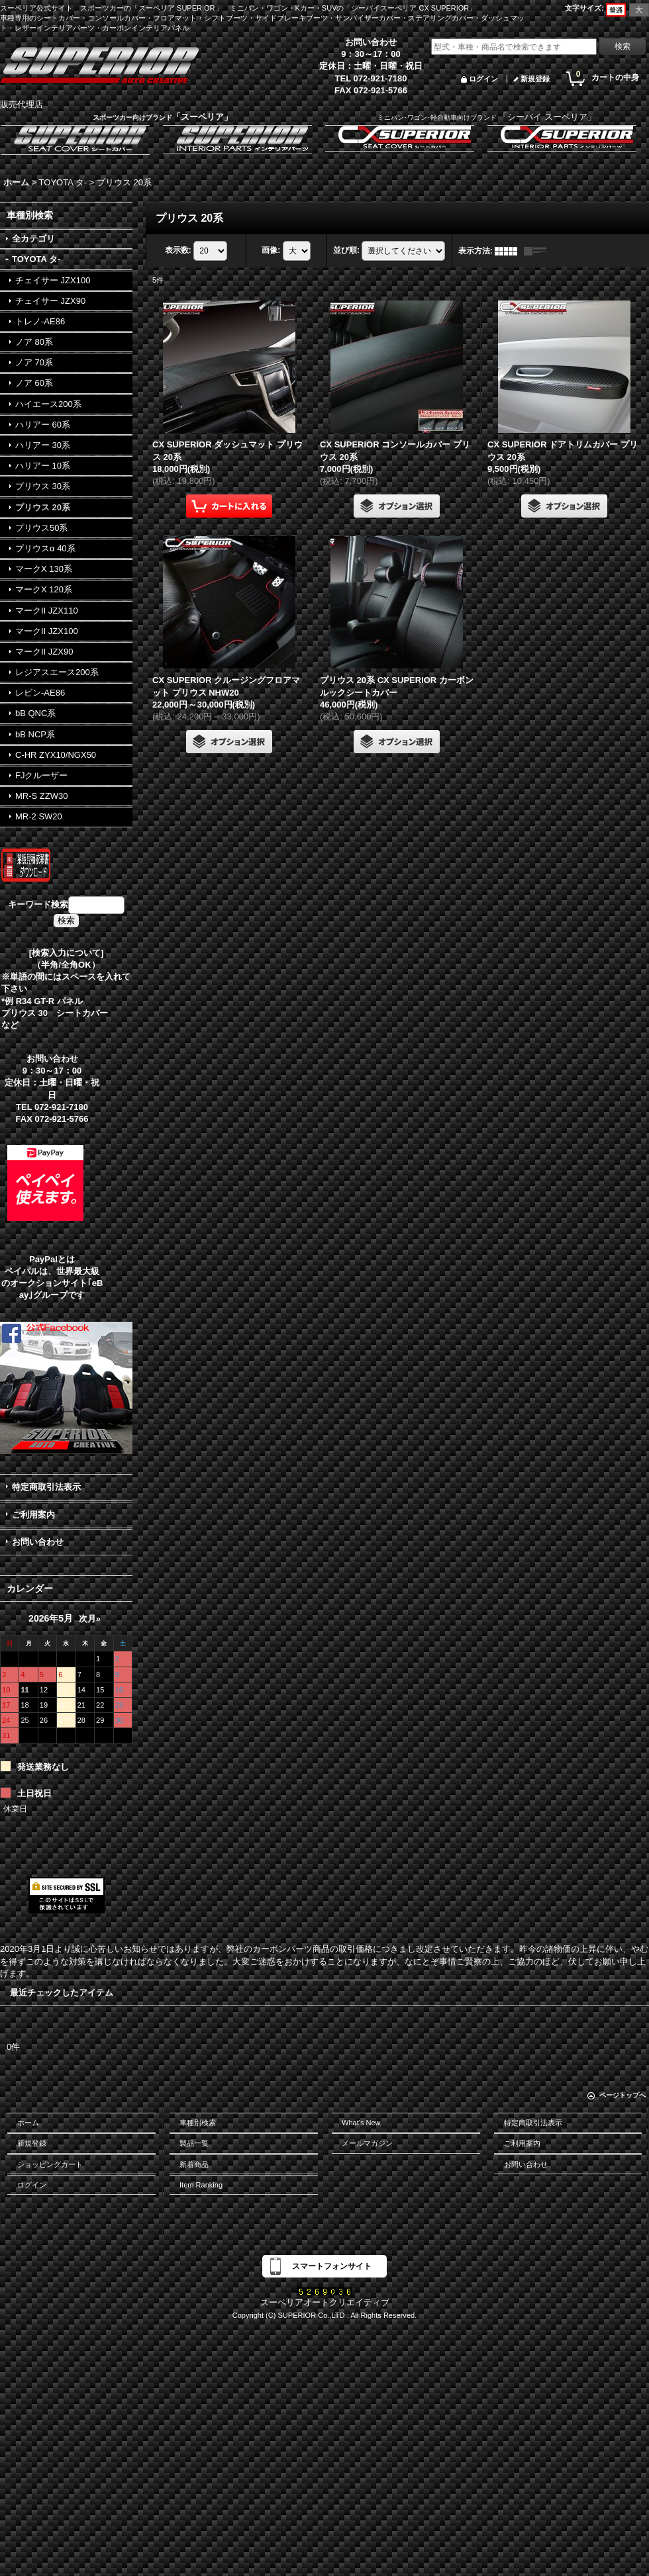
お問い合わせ (38, 1542)
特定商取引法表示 (46, 1487)
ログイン (483, 79)
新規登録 (535, 79)
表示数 (178, 250)
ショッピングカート (50, 2164)
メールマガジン (367, 2143)
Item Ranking (201, 2185)
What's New (361, 2123)
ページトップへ (622, 2095)
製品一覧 (194, 2143)
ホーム (28, 2123)
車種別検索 (197, 2123)
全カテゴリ (33, 239)
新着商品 (194, 2164)
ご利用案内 (33, 1515)
